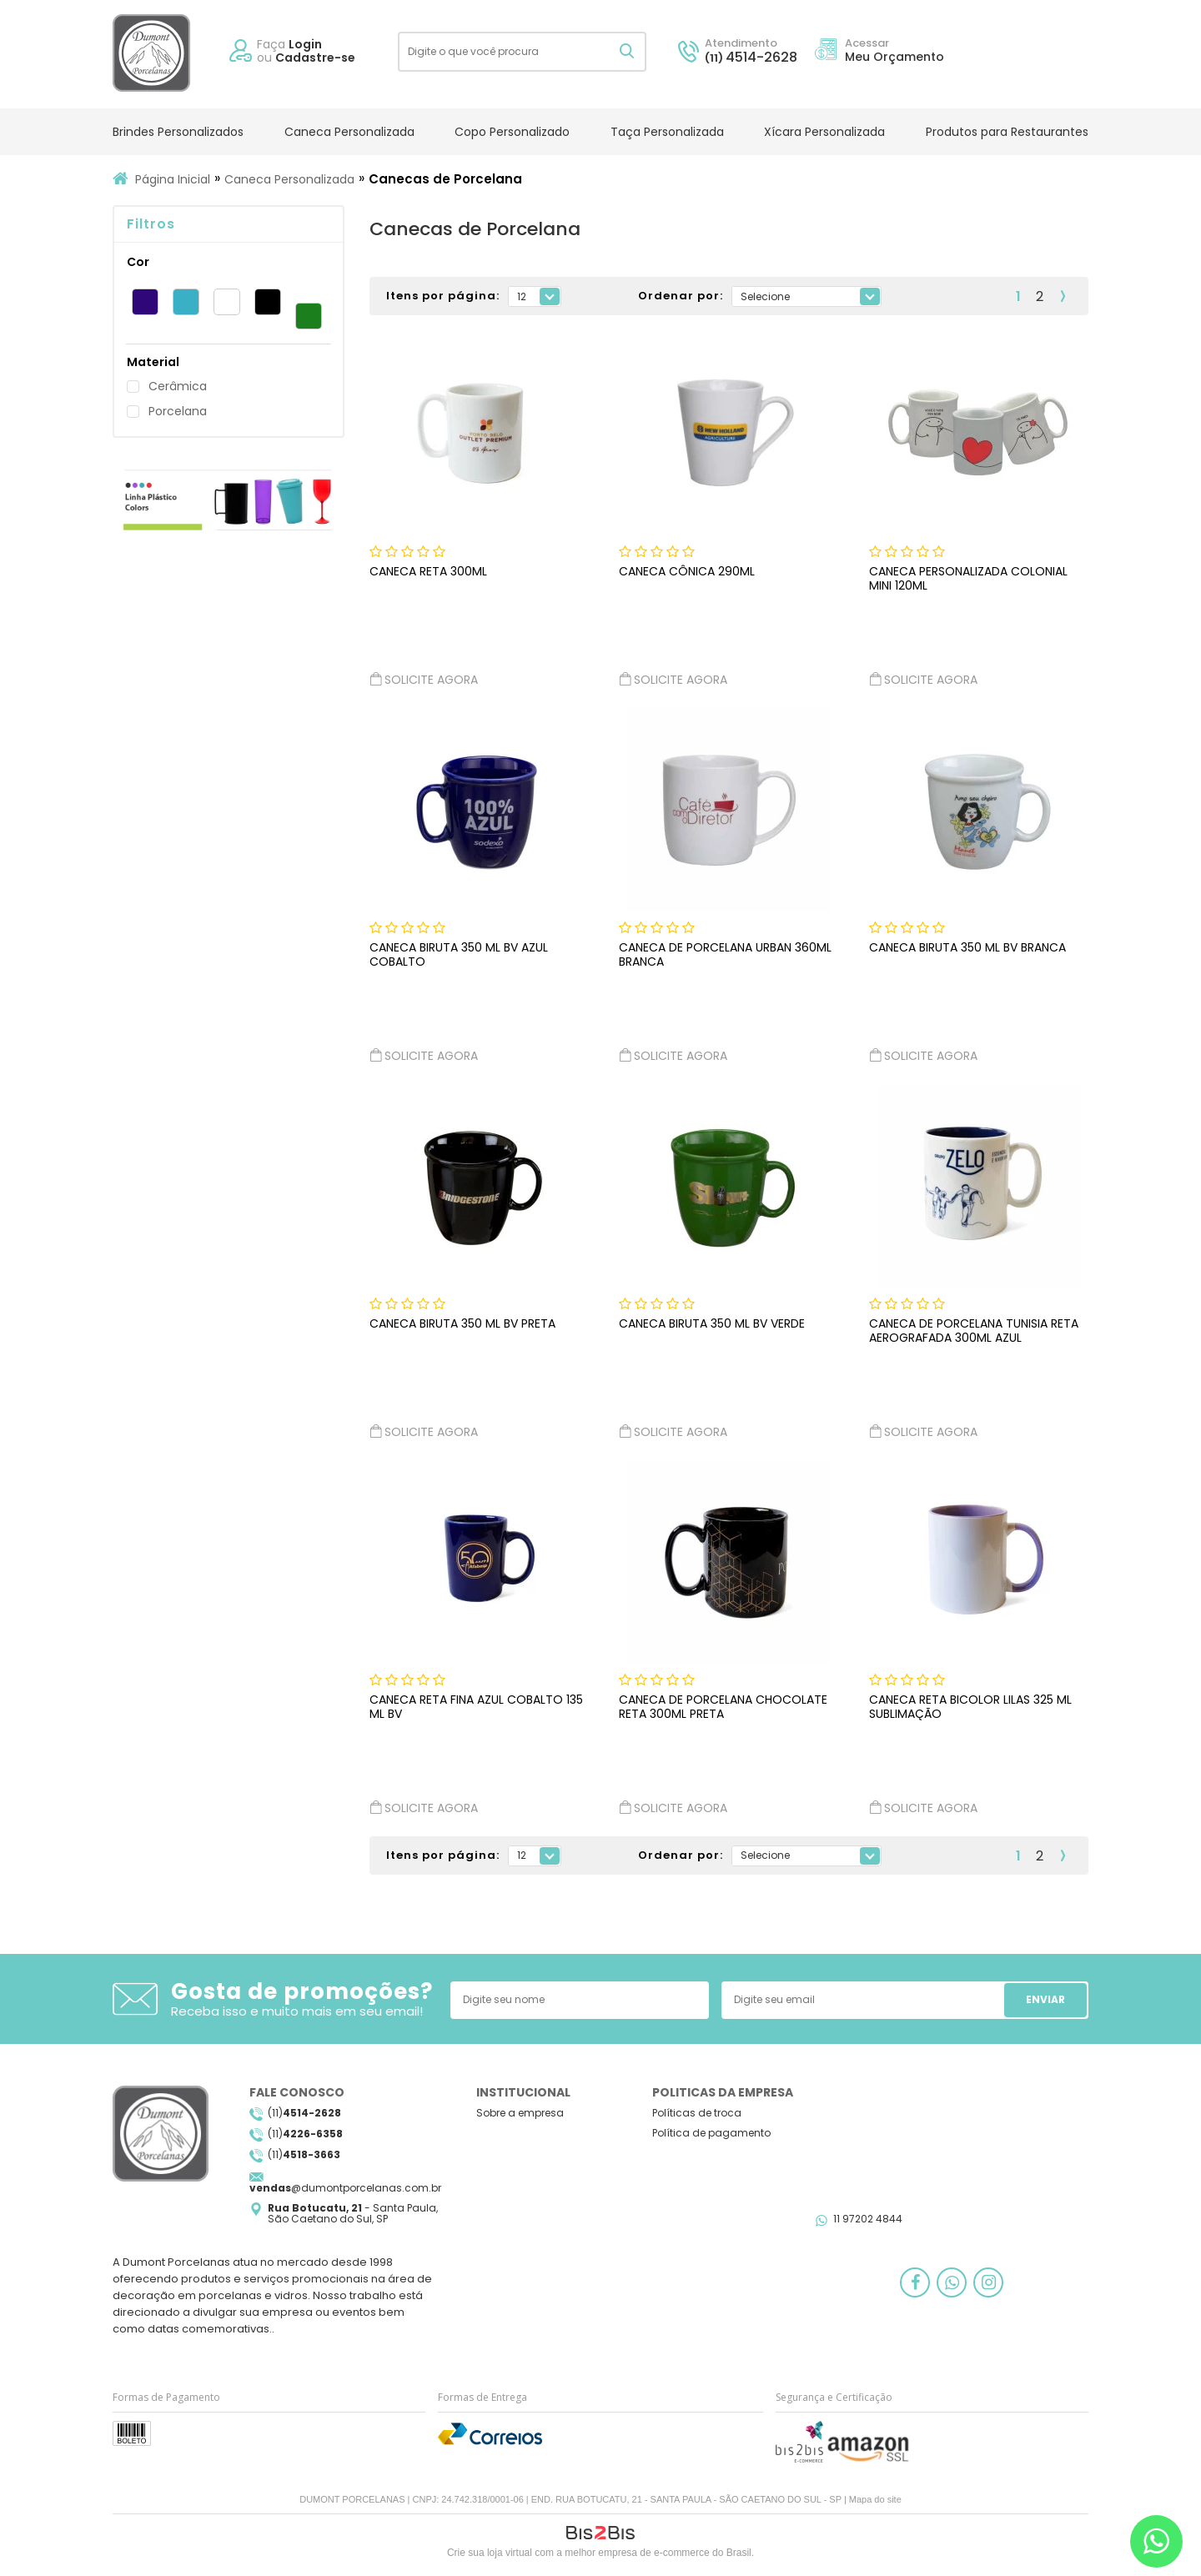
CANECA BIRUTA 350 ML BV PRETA (462, 1323)
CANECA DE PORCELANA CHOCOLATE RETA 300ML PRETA (723, 1706)
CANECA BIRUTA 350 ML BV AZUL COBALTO (458, 954)
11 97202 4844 (867, 2219)
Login (305, 44)
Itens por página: (443, 296)
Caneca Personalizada (349, 131)
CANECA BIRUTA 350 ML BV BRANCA (967, 947)
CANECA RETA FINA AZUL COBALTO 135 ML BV (476, 1706)
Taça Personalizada (667, 131)
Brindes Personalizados (178, 131)
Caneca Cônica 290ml (687, 571)
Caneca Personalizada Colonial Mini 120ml (968, 578)
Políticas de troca (696, 2113)
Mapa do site (875, 2499)
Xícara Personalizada (824, 131)
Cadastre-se (315, 57)
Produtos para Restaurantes (1007, 131)
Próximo (1063, 296)
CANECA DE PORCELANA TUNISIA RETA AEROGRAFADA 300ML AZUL (973, 1330)
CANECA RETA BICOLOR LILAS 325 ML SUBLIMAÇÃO (970, 1706)
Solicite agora (423, 679)
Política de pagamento (711, 2133)
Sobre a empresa (520, 2113)
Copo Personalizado (512, 131)
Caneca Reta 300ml (428, 571)
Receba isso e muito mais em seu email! (297, 2011)
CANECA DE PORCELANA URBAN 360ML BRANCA (725, 954)
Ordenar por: (680, 296)
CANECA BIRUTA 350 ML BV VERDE (712, 1323)
